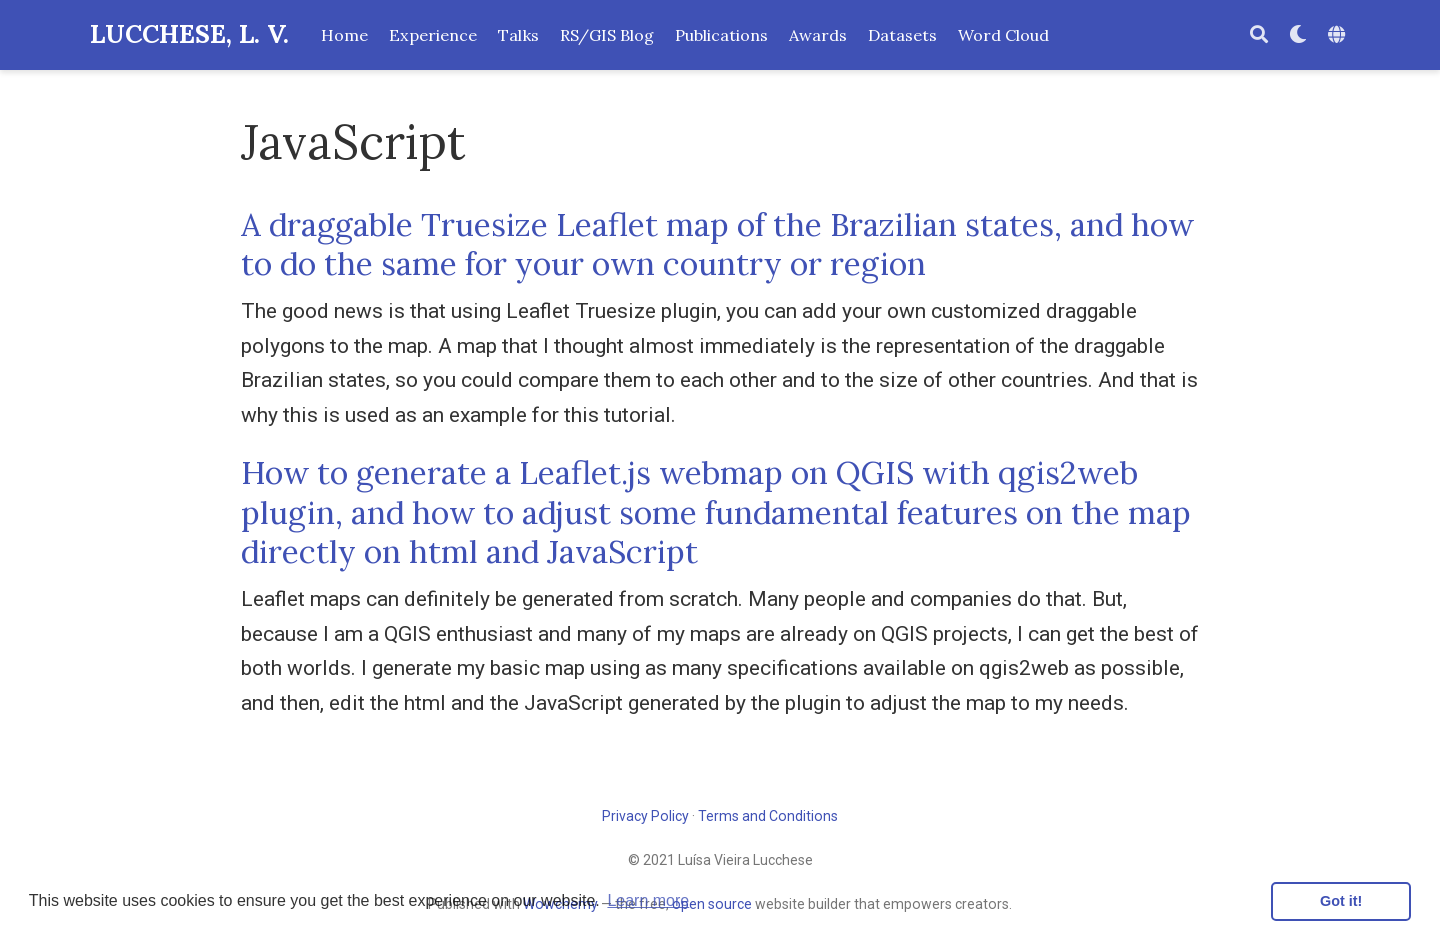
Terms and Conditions (768, 816)
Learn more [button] (648, 900)
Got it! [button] (1341, 901)
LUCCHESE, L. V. (189, 34)
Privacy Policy (645, 816)
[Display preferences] (1298, 35)
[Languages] (1339, 35)
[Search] (1259, 35)
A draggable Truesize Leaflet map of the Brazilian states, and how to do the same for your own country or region (717, 244)
